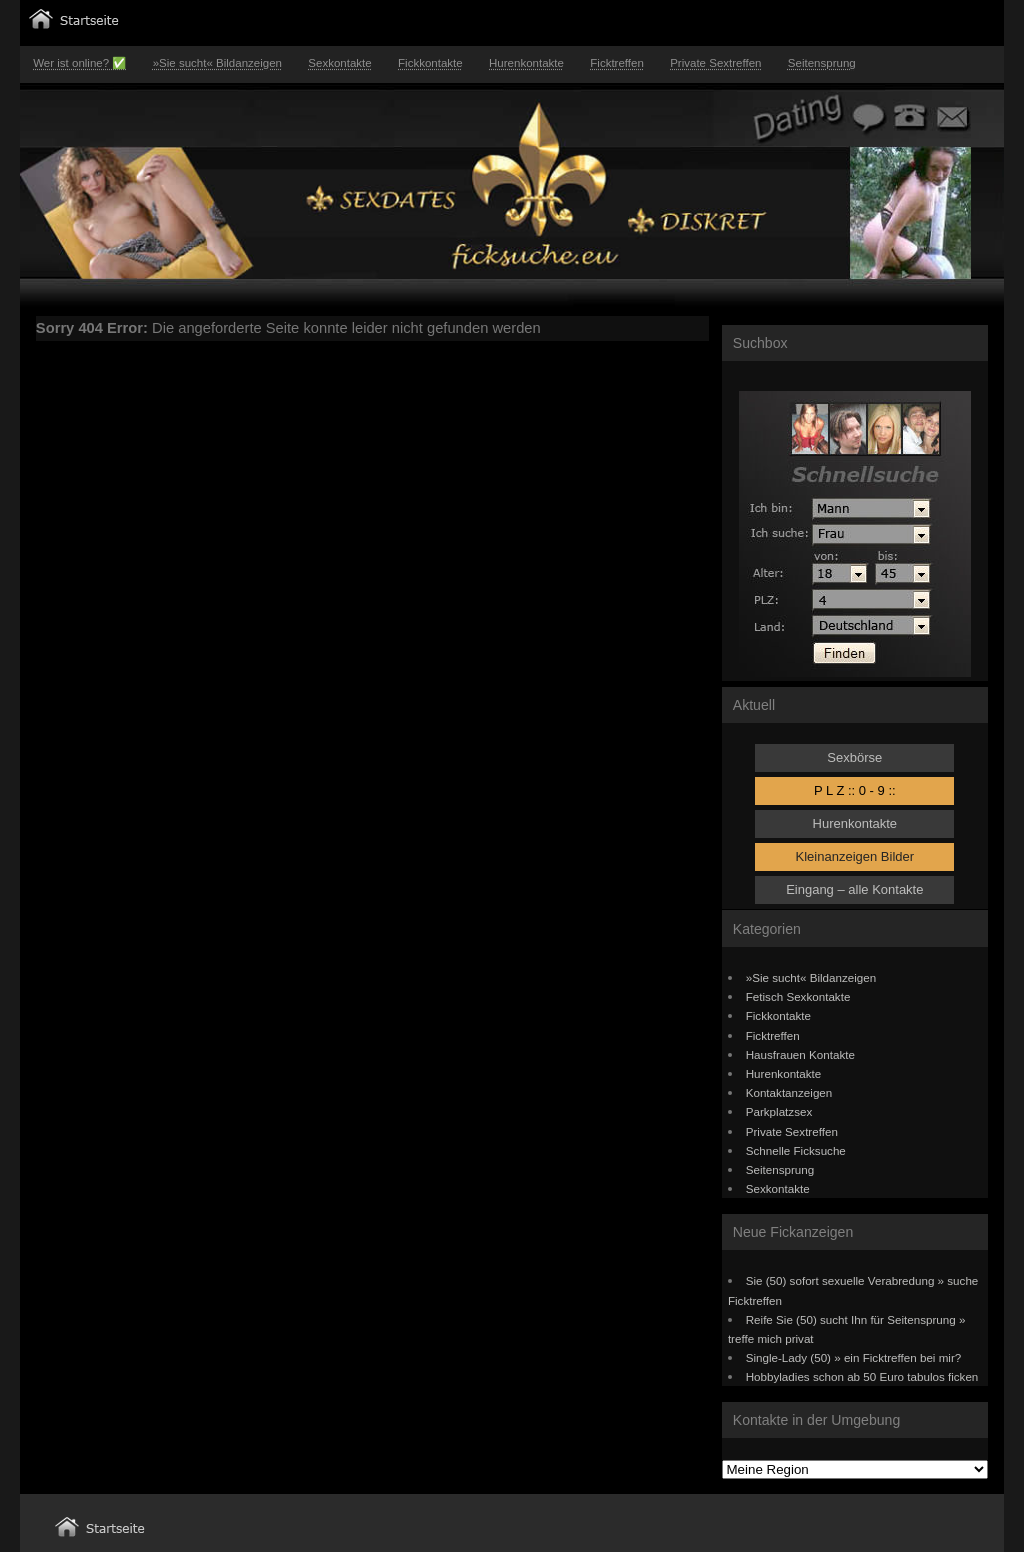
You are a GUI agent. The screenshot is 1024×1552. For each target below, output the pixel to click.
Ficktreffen (617, 63)
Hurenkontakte (526, 63)
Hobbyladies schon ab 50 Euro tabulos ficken (862, 1376)
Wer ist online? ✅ (79, 63)
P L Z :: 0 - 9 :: (855, 790)
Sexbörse (854, 757)
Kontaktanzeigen (789, 1092)
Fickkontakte (430, 63)
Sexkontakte (339, 63)
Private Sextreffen (715, 63)
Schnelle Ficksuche (796, 1150)
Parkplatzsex (779, 1111)
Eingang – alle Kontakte (854, 889)
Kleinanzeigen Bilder (855, 856)
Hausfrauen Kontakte (800, 1054)
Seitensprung (822, 63)
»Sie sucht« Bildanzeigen (217, 63)
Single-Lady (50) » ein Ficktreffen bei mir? (854, 1357)
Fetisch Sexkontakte (798, 996)
